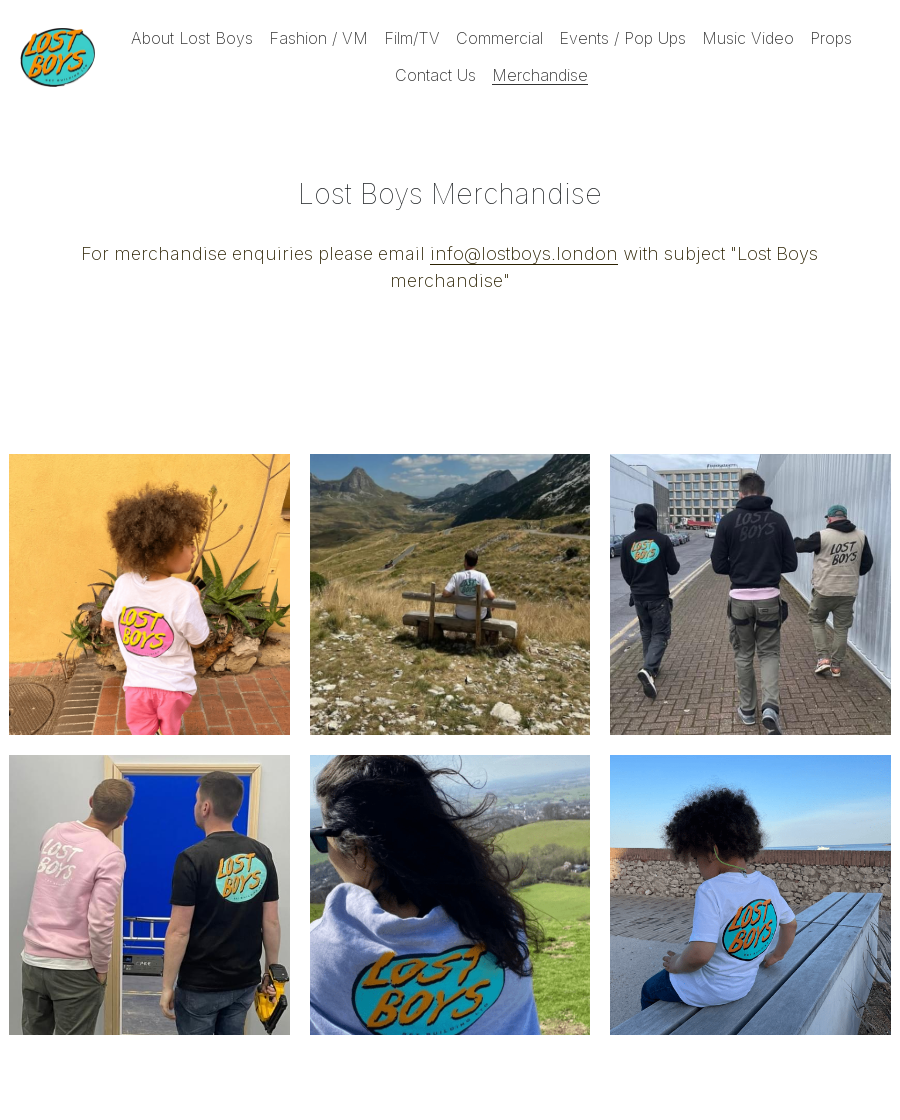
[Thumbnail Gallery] (149, 594)
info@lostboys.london (524, 253)
